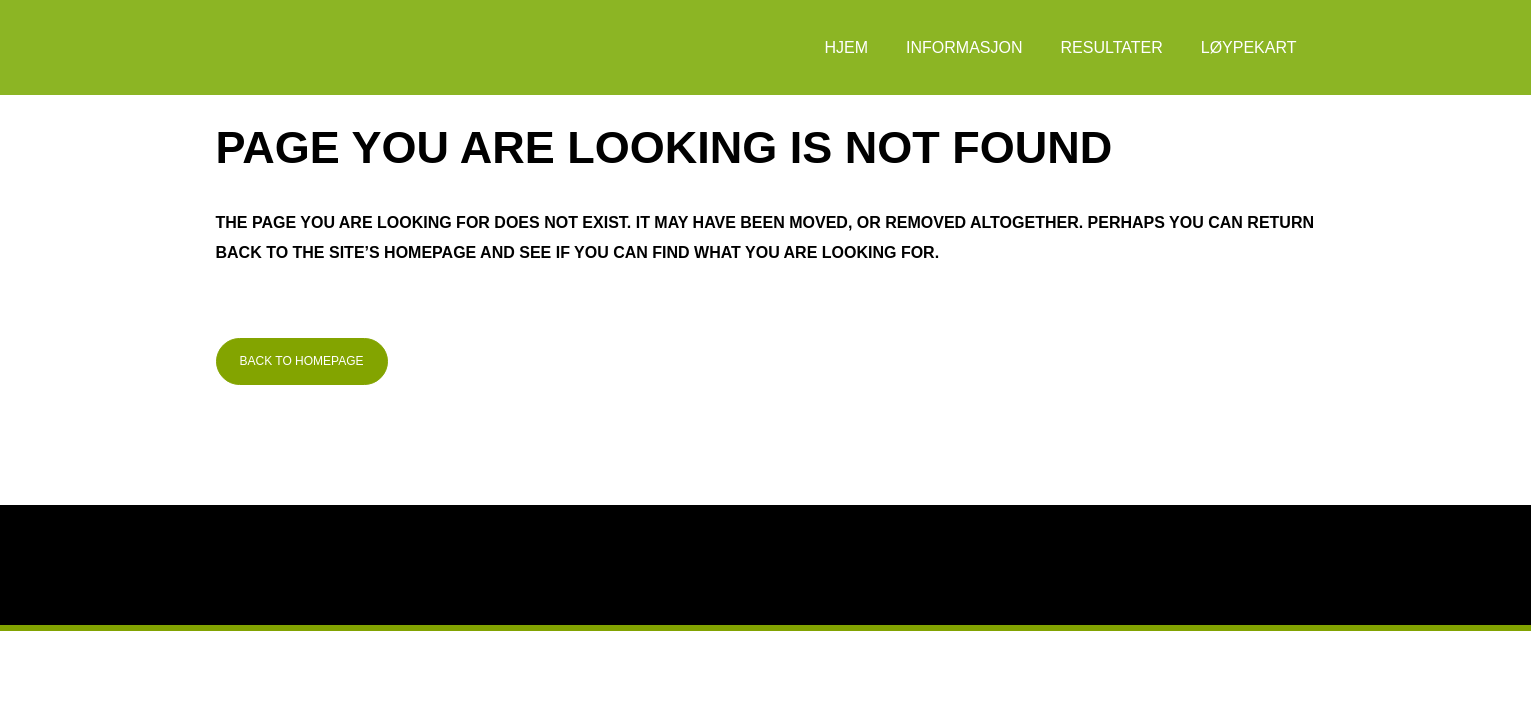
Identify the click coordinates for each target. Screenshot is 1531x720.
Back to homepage (302, 361)
